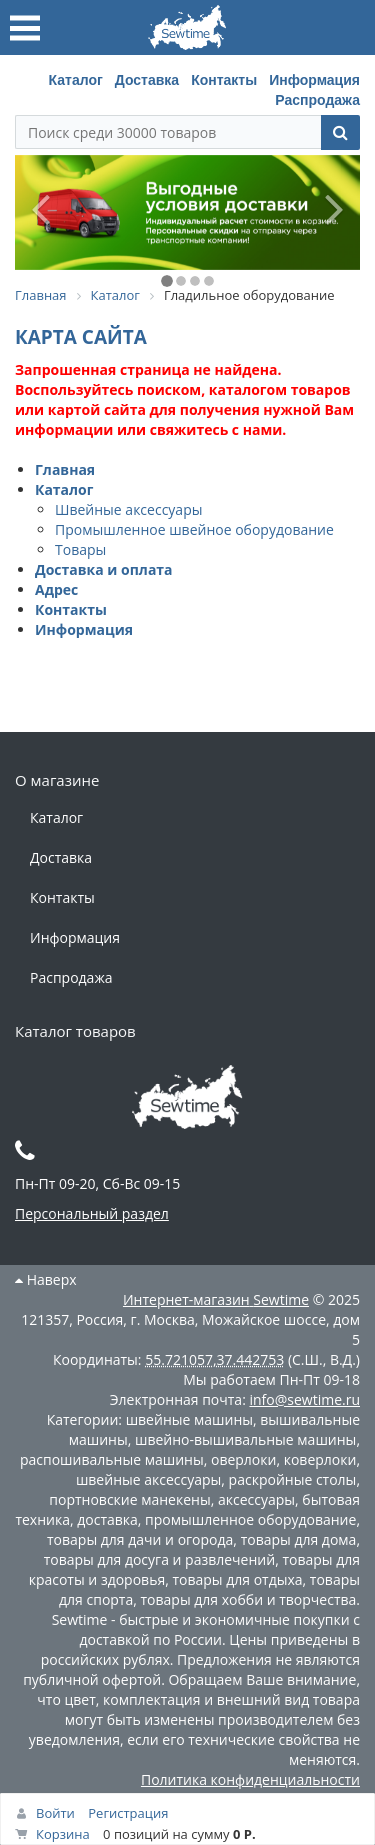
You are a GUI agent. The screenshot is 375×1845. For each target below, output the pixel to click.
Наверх (46, 1279)
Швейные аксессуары (128, 509)
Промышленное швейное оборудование (194, 529)
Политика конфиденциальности (250, 1779)
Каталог (76, 80)
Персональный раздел (92, 1213)
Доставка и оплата (104, 569)
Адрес (56, 589)
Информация (314, 80)
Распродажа (317, 100)
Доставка (147, 80)
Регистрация (128, 1813)
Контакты (224, 80)
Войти (55, 1813)
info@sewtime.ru (304, 1399)
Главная (65, 469)
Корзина (63, 1834)
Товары (80, 549)
